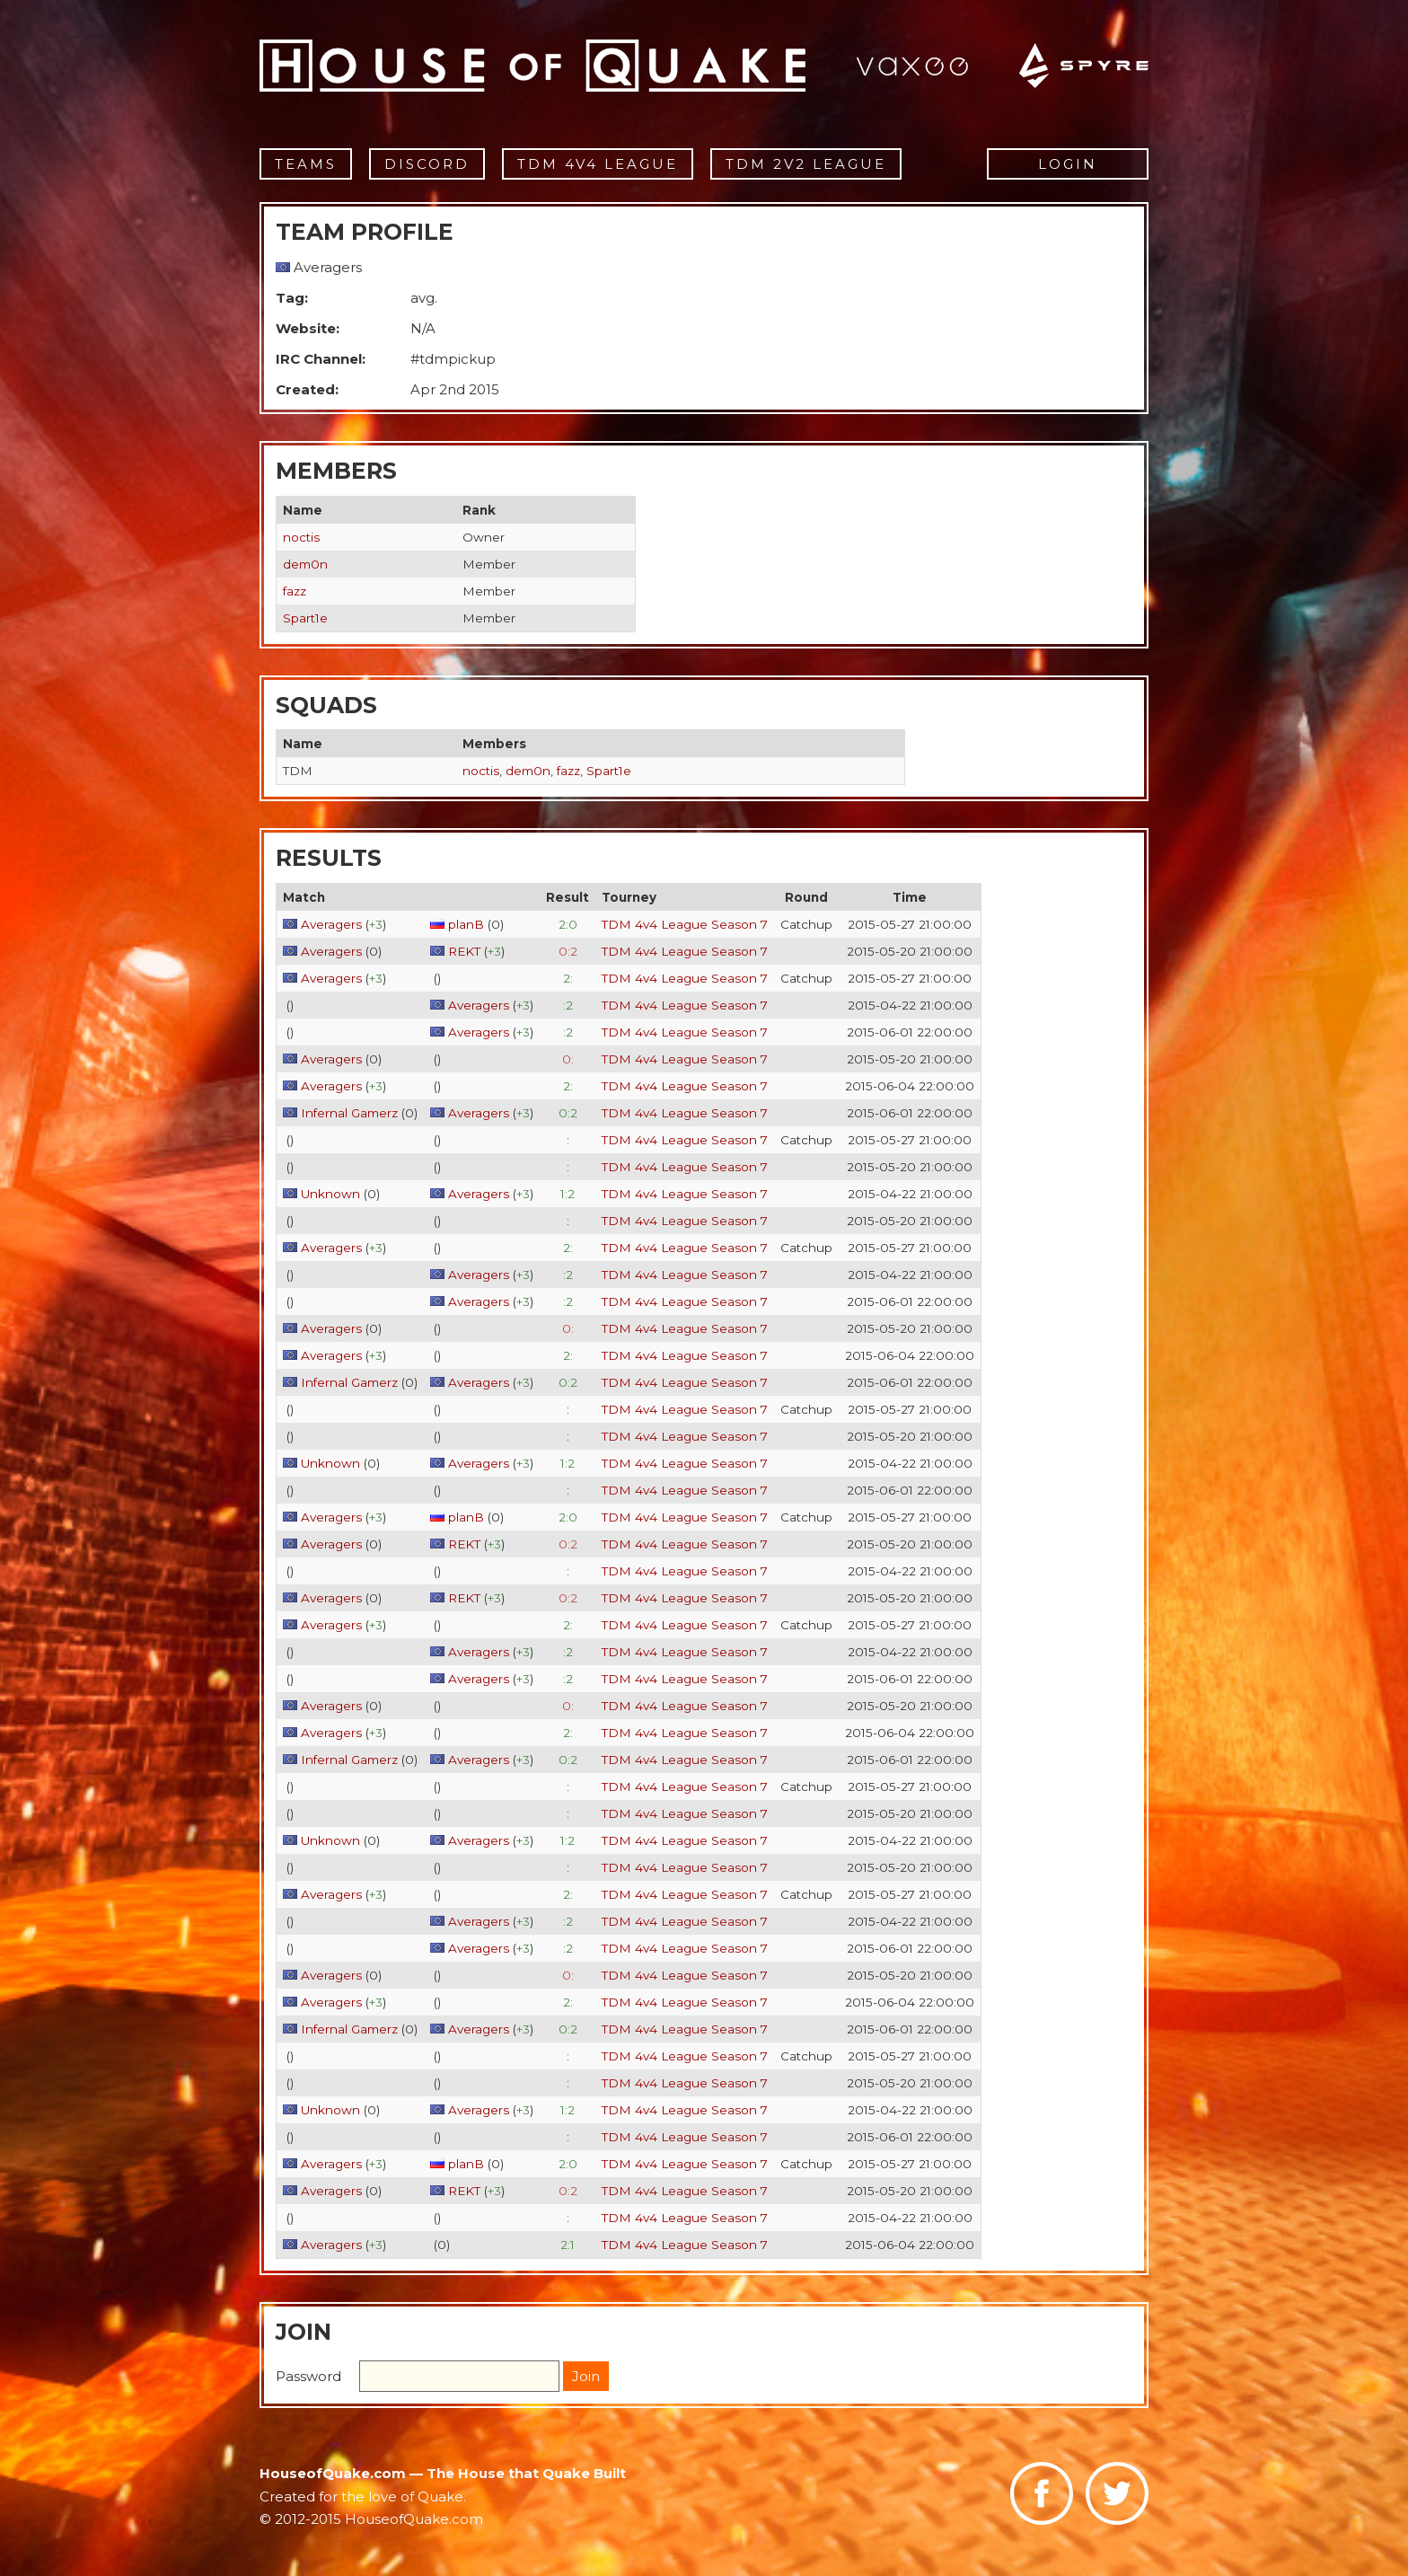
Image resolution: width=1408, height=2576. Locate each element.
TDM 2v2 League (806, 163)
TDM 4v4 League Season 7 (685, 924)
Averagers (331, 924)
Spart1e (305, 618)
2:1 (567, 2244)
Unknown (330, 1194)
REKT (464, 951)
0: (568, 1059)
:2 (568, 1005)
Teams (306, 163)
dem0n (305, 564)
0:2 (568, 951)
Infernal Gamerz (349, 1113)
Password (308, 2376)
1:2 (567, 1194)
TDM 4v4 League (597, 163)
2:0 (568, 924)
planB (466, 924)
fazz (294, 591)
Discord (427, 163)
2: (568, 978)
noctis (301, 537)
